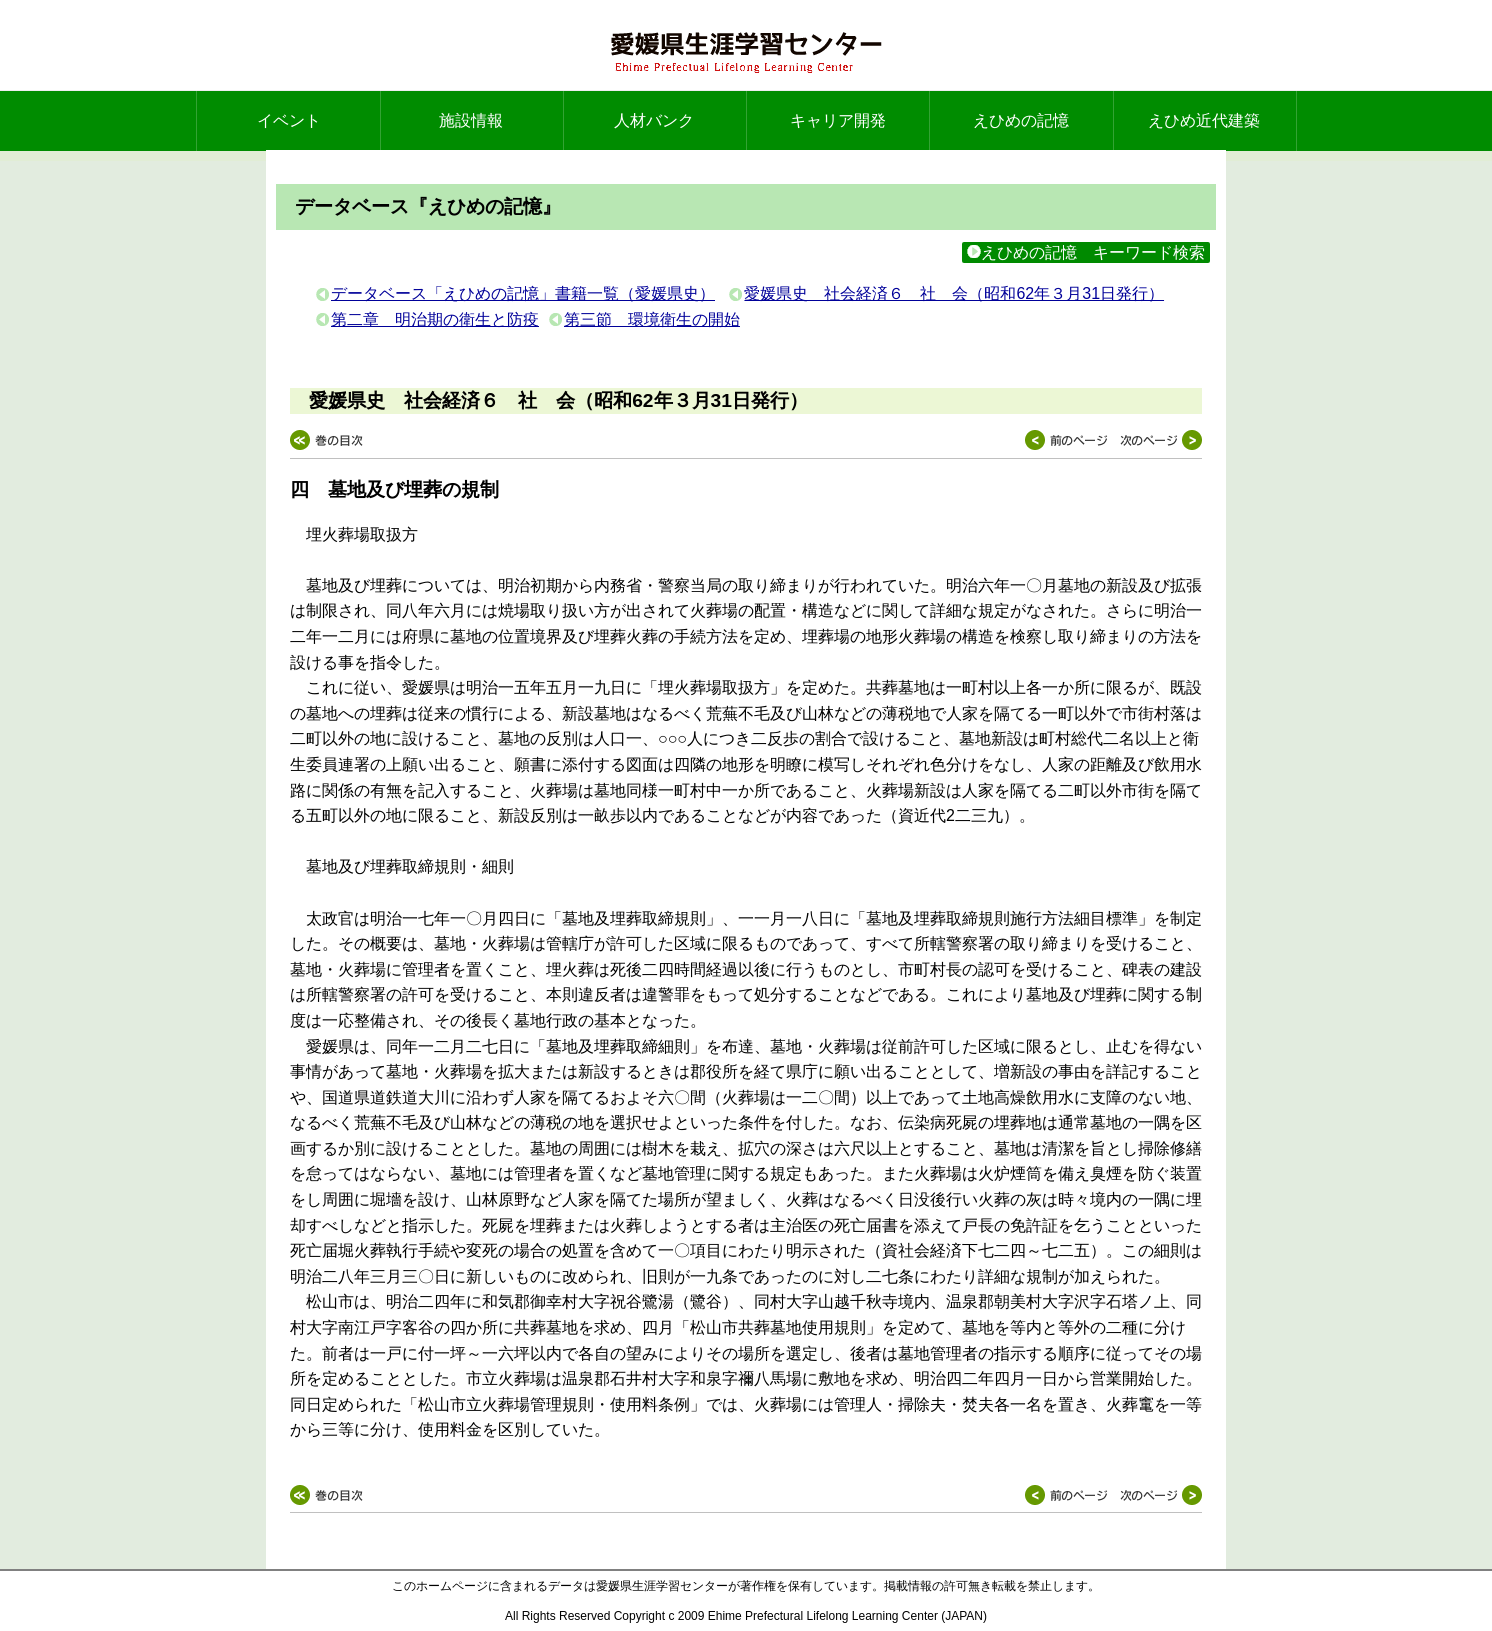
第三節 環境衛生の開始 (652, 319)
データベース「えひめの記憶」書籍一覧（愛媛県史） (523, 293)
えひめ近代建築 (1204, 120)
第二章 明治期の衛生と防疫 (435, 319)
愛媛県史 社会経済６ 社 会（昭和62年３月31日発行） (954, 293)
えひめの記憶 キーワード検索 (1086, 252)
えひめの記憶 (1021, 120)
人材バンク (654, 120)
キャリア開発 (838, 120)
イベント (289, 120)
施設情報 (471, 120)
